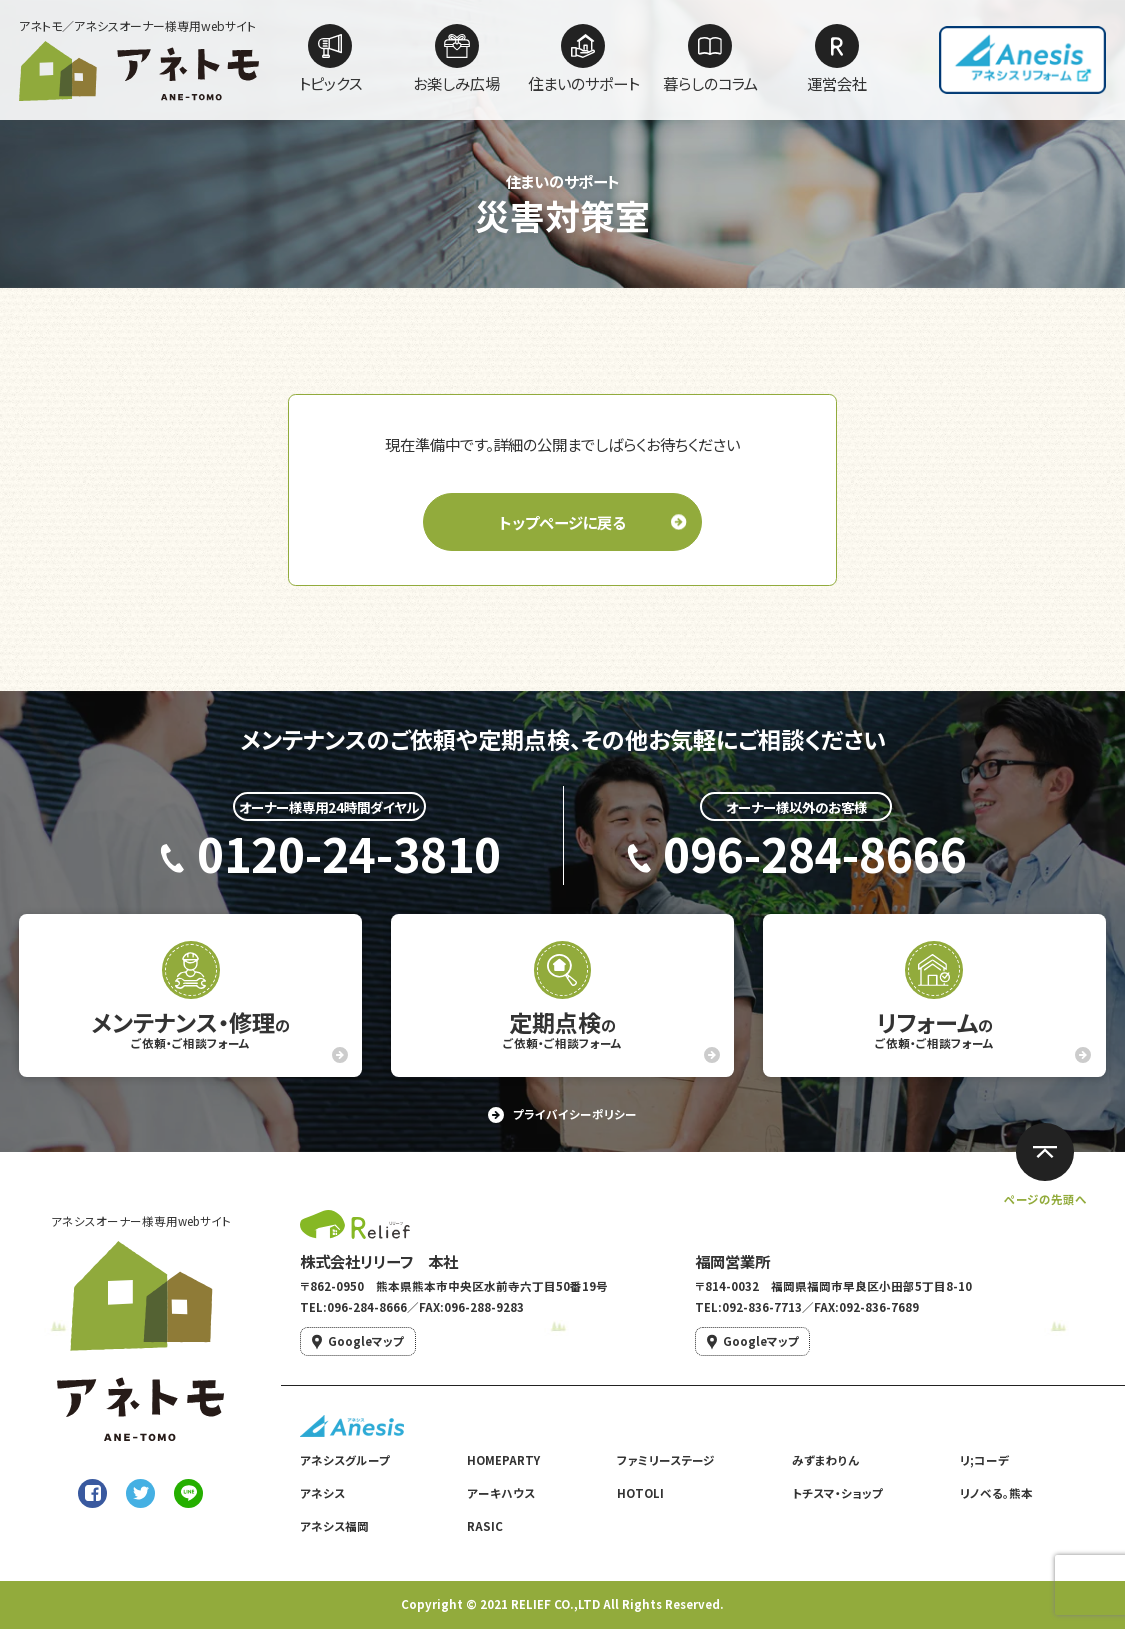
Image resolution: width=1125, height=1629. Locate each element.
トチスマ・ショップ (837, 1493)
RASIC (485, 1526)
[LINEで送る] (188, 1493)
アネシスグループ (345, 1460)
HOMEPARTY (503, 1460)
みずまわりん (825, 1460)
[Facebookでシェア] (92, 1493)
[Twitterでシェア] (140, 1493)
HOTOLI (640, 1493)
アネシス (322, 1493)
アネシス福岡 (334, 1526)
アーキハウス (501, 1493)
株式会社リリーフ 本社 (379, 1261)
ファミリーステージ (666, 1460)
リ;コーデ (984, 1460)
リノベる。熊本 (996, 1493)
